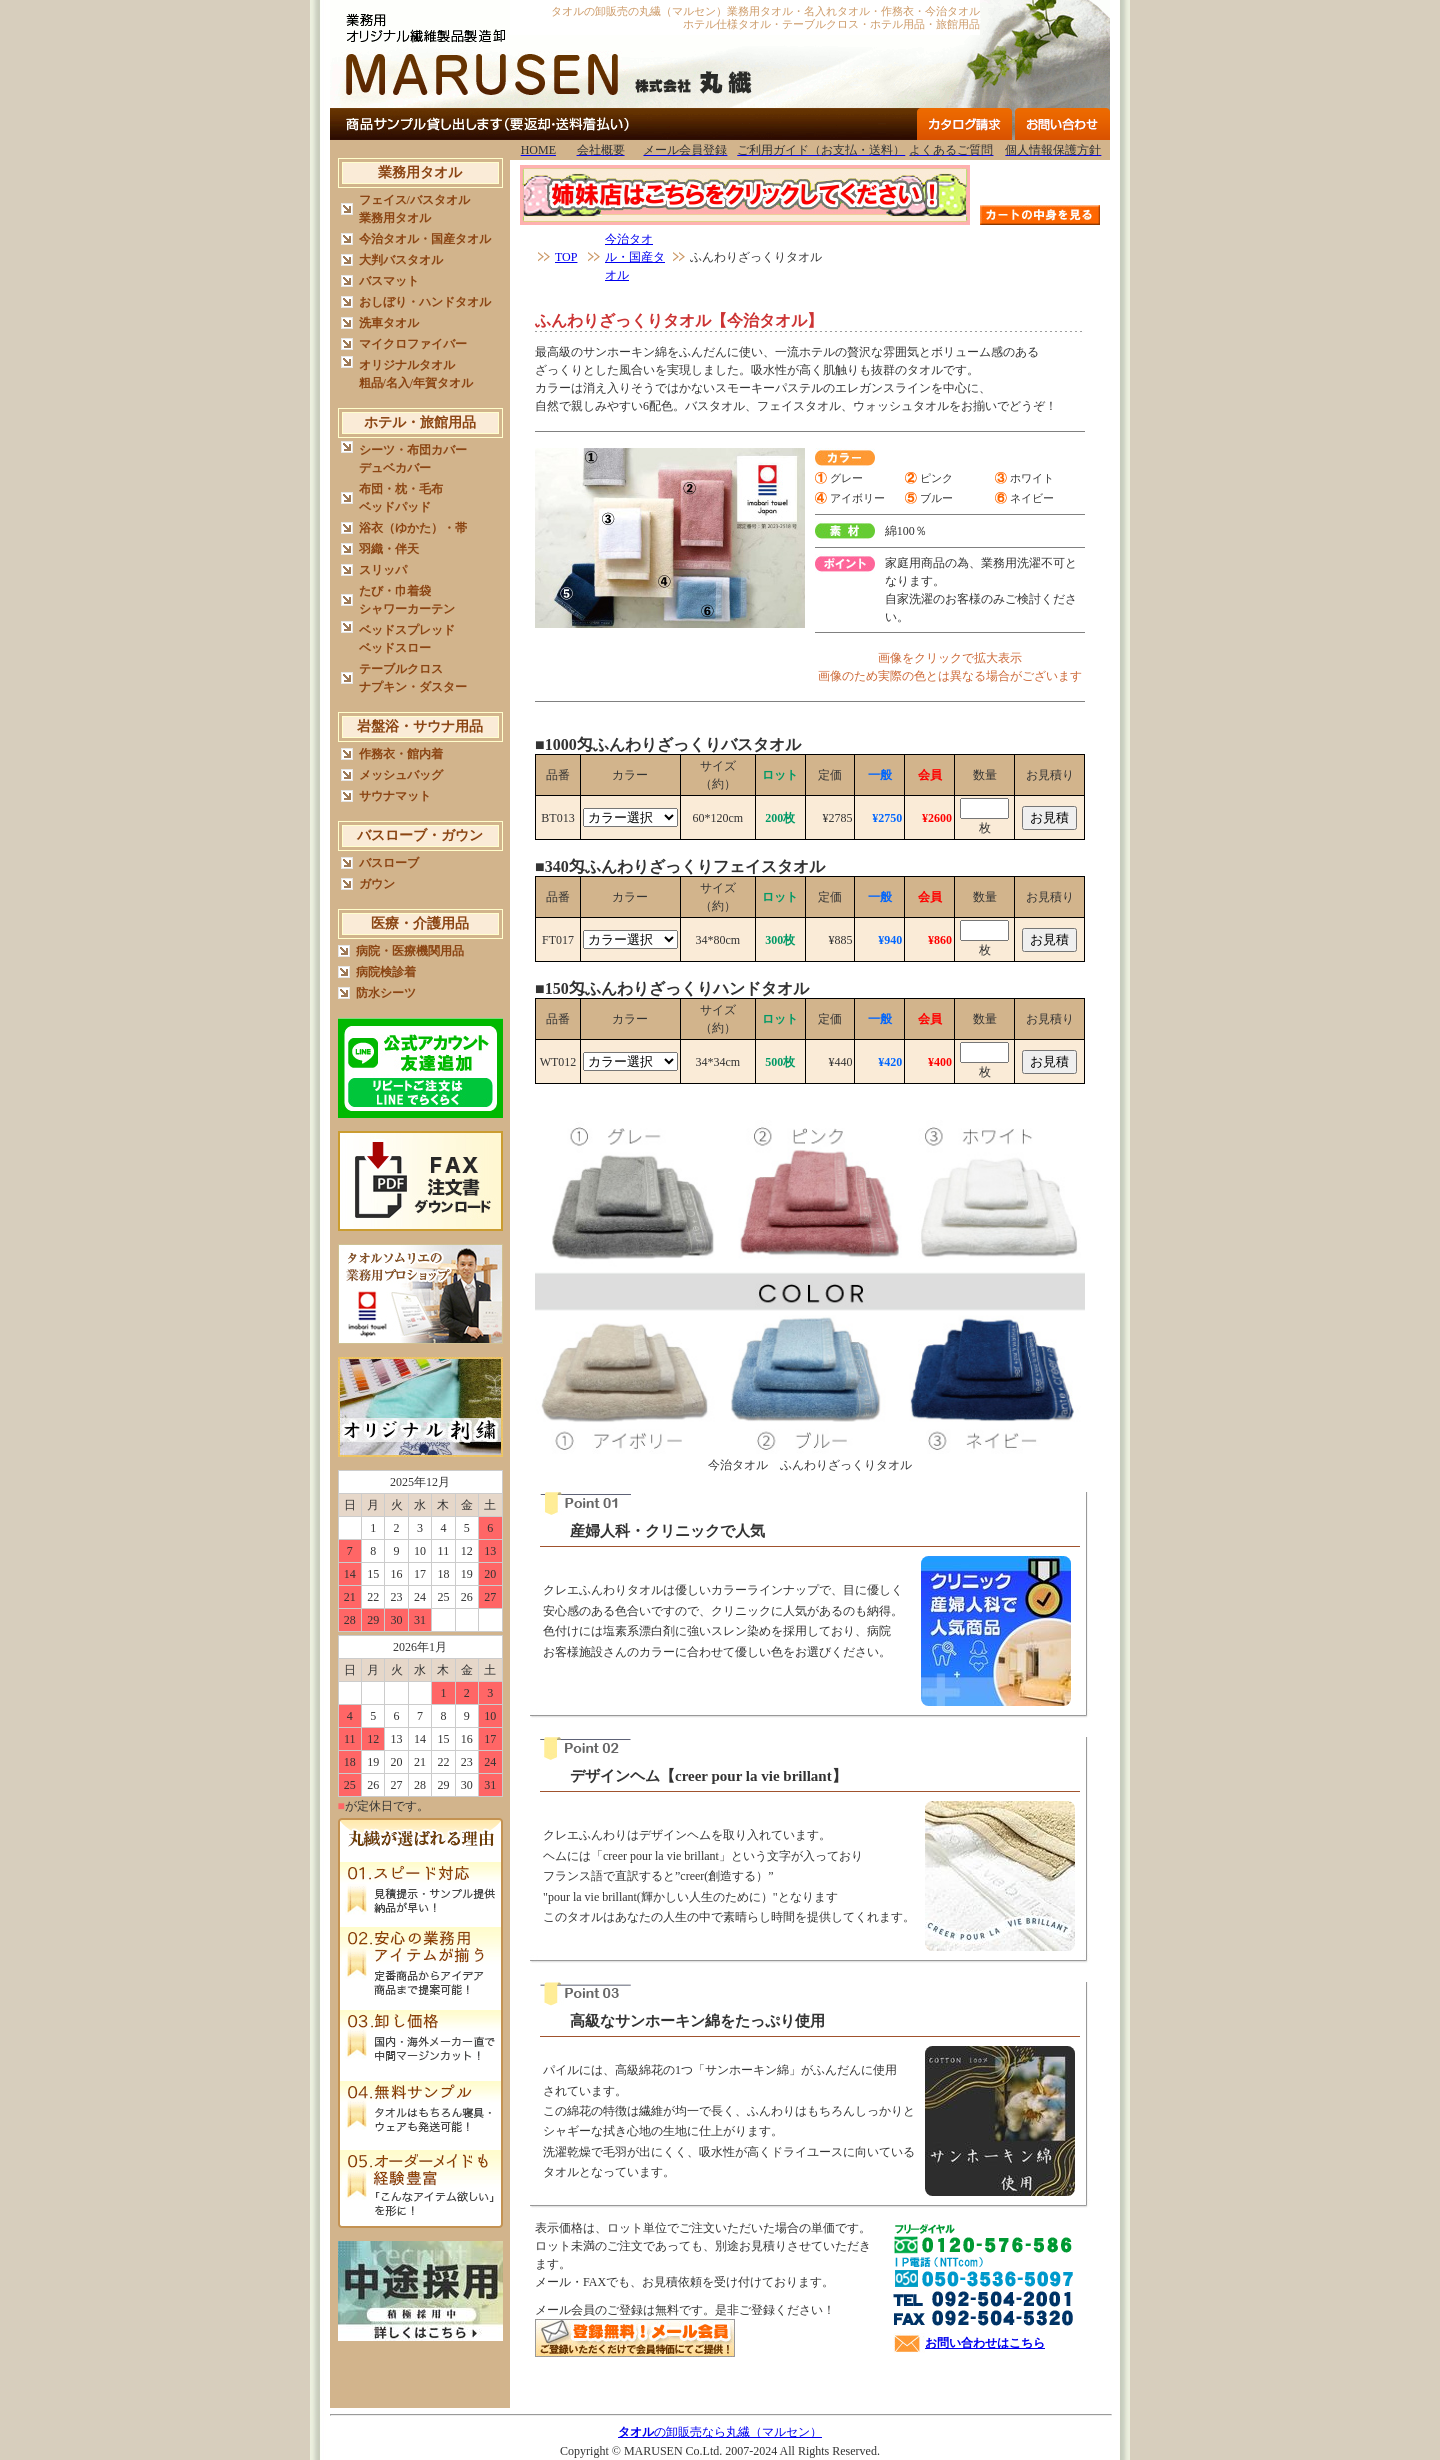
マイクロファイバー (413, 344)
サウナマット (395, 796)
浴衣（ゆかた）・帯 (413, 528)
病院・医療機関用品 (410, 951)
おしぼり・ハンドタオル (425, 302)
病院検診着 (386, 972)
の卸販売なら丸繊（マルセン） (720, 2432)
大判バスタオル (401, 260)
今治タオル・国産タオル (425, 239)
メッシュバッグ (401, 775)
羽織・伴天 (389, 549)
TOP (566, 257)
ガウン (377, 884)
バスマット (389, 281)
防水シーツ (386, 993)
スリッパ (383, 570)
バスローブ (389, 863)
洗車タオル (389, 323)
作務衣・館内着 (401, 754)
